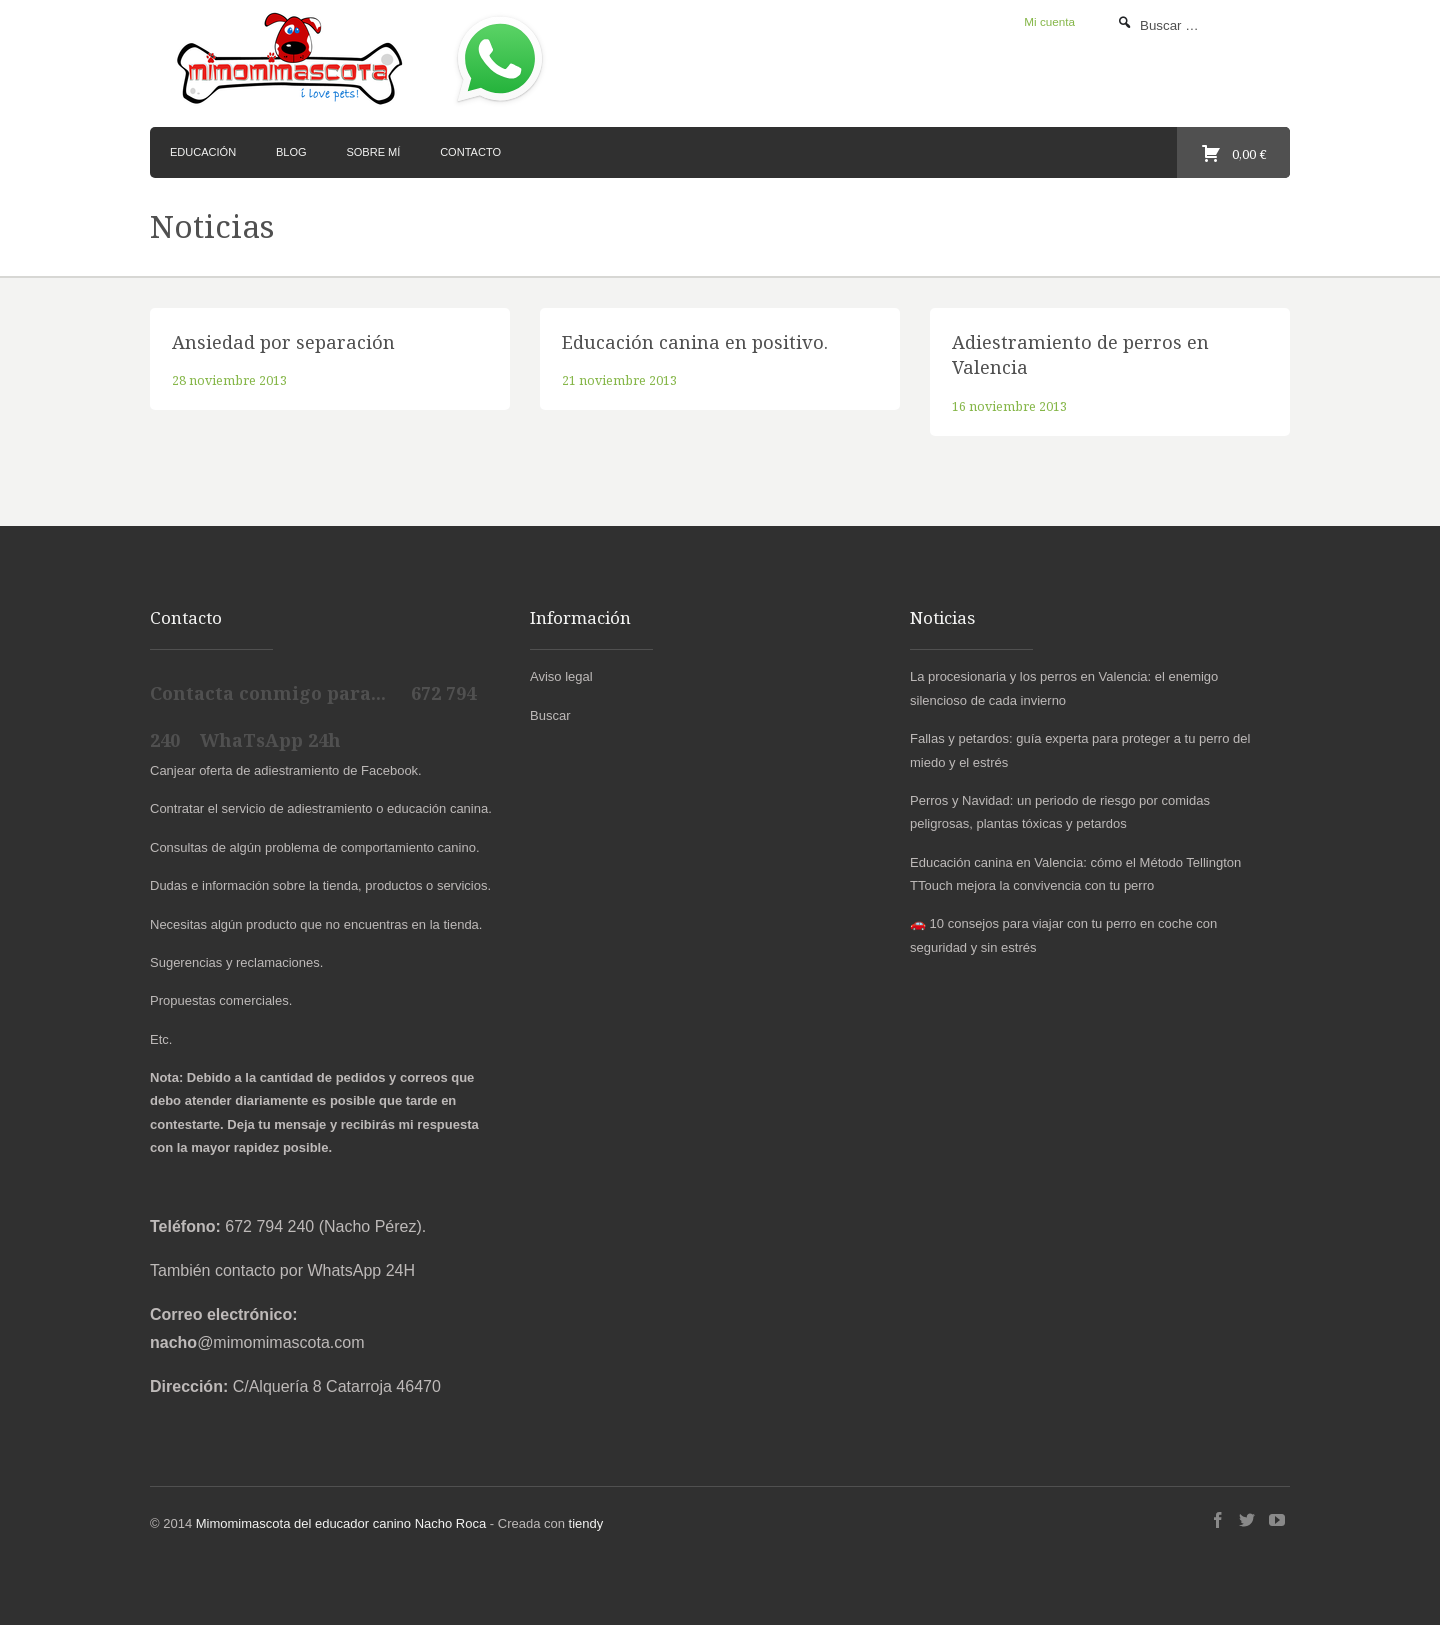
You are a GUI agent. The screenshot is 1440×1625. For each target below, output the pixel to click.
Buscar (550, 715)
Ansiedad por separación (283, 342)
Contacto (470, 152)
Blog (291, 152)
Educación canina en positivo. (695, 342)
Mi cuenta (1049, 21)
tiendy (586, 1523)
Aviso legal (561, 676)
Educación (203, 152)
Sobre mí (373, 152)
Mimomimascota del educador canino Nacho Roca (341, 1523)
